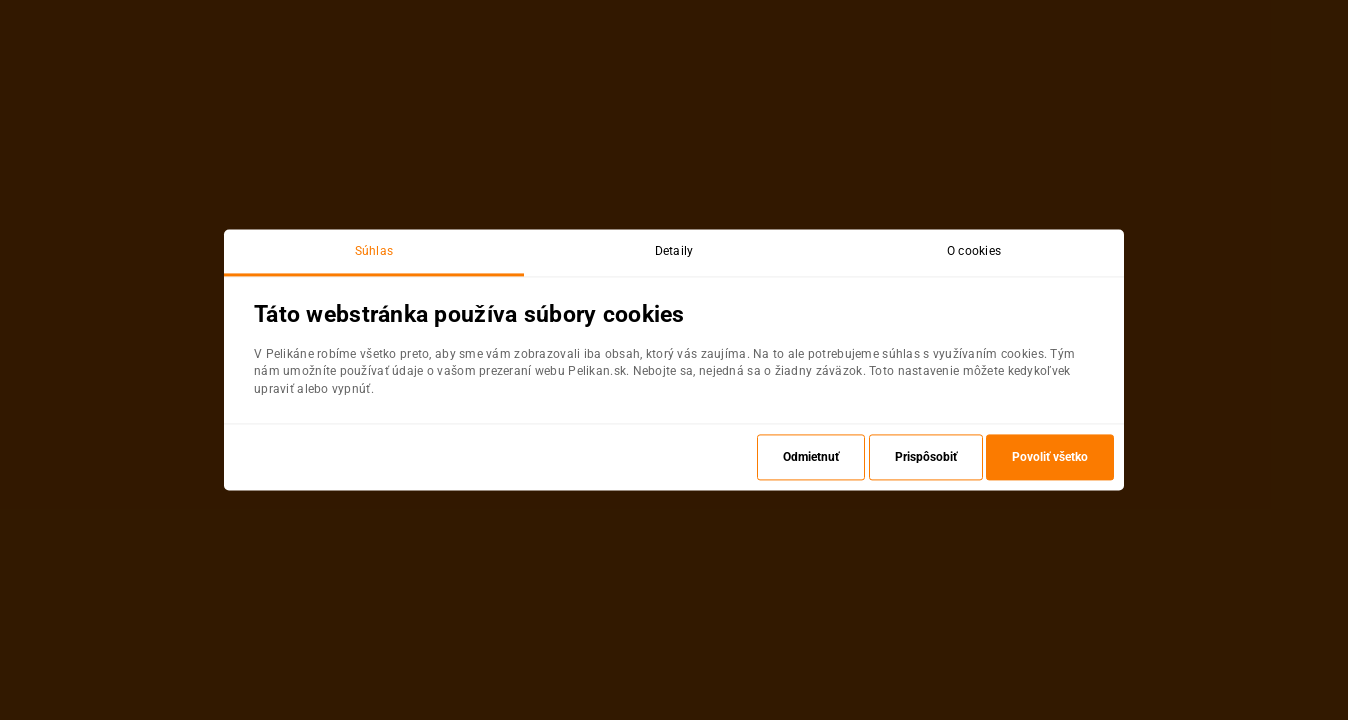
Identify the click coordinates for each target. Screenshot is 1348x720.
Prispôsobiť (926, 458)
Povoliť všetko (1050, 458)
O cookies (974, 251)
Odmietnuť (811, 458)
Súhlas (374, 251)
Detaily (674, 251)
